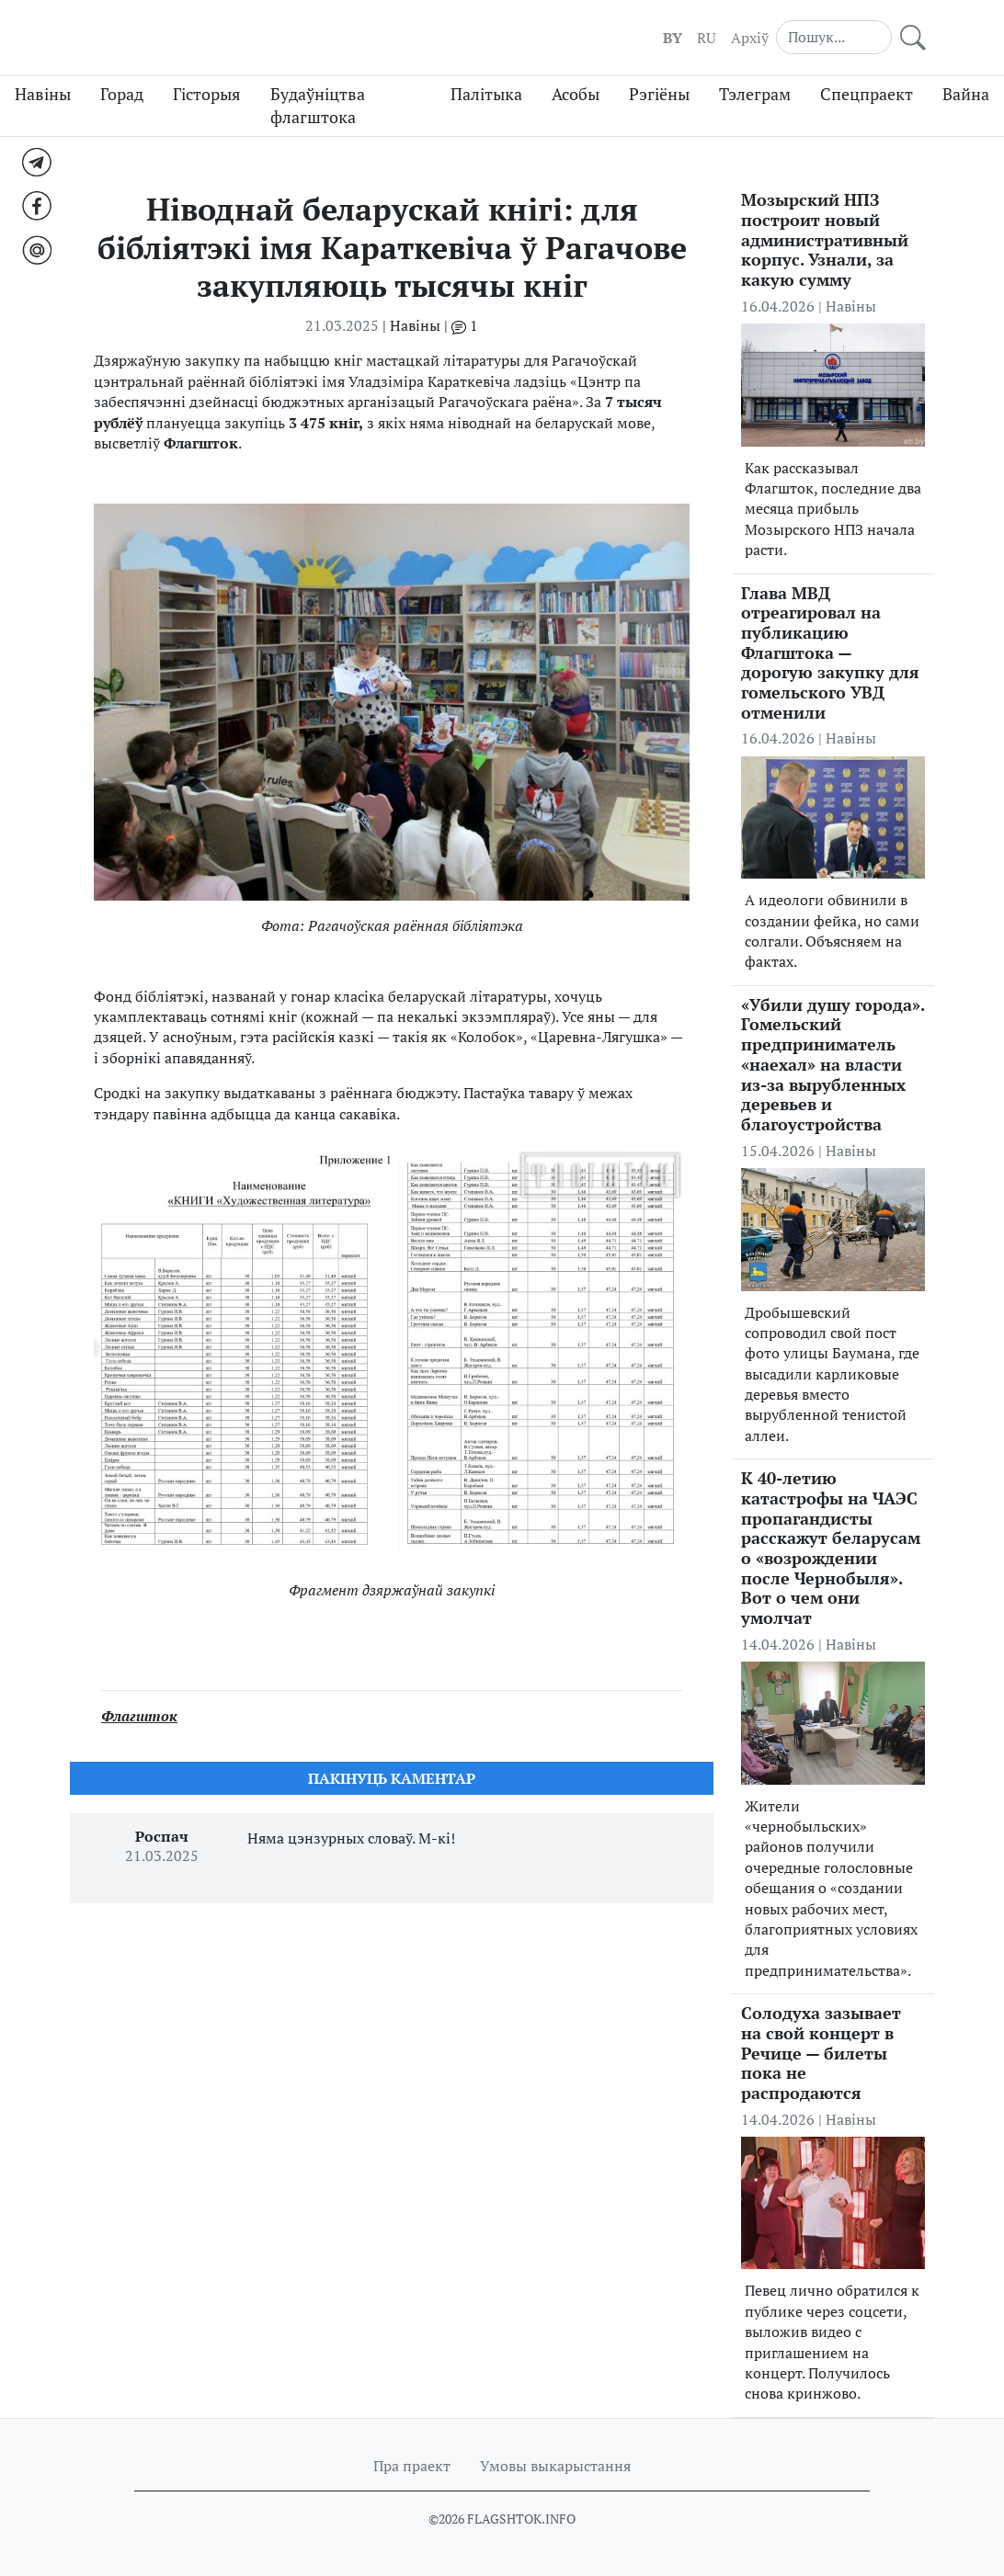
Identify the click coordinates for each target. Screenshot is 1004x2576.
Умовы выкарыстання (555, 2466)
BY (672, 38)
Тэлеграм (755, 94)
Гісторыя (207, 94)
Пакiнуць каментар (391, 1778)
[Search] (834, 36)
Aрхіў (750, 38)
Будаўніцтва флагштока (317, 106)
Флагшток (139, 1716)
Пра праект (412, 2466)
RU (706, 38)
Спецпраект (866, 94)
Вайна (965, 94)
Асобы (575, 94)
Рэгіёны (659, 94)
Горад (121, 94)
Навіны (43, 94)
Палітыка (486, 94)
